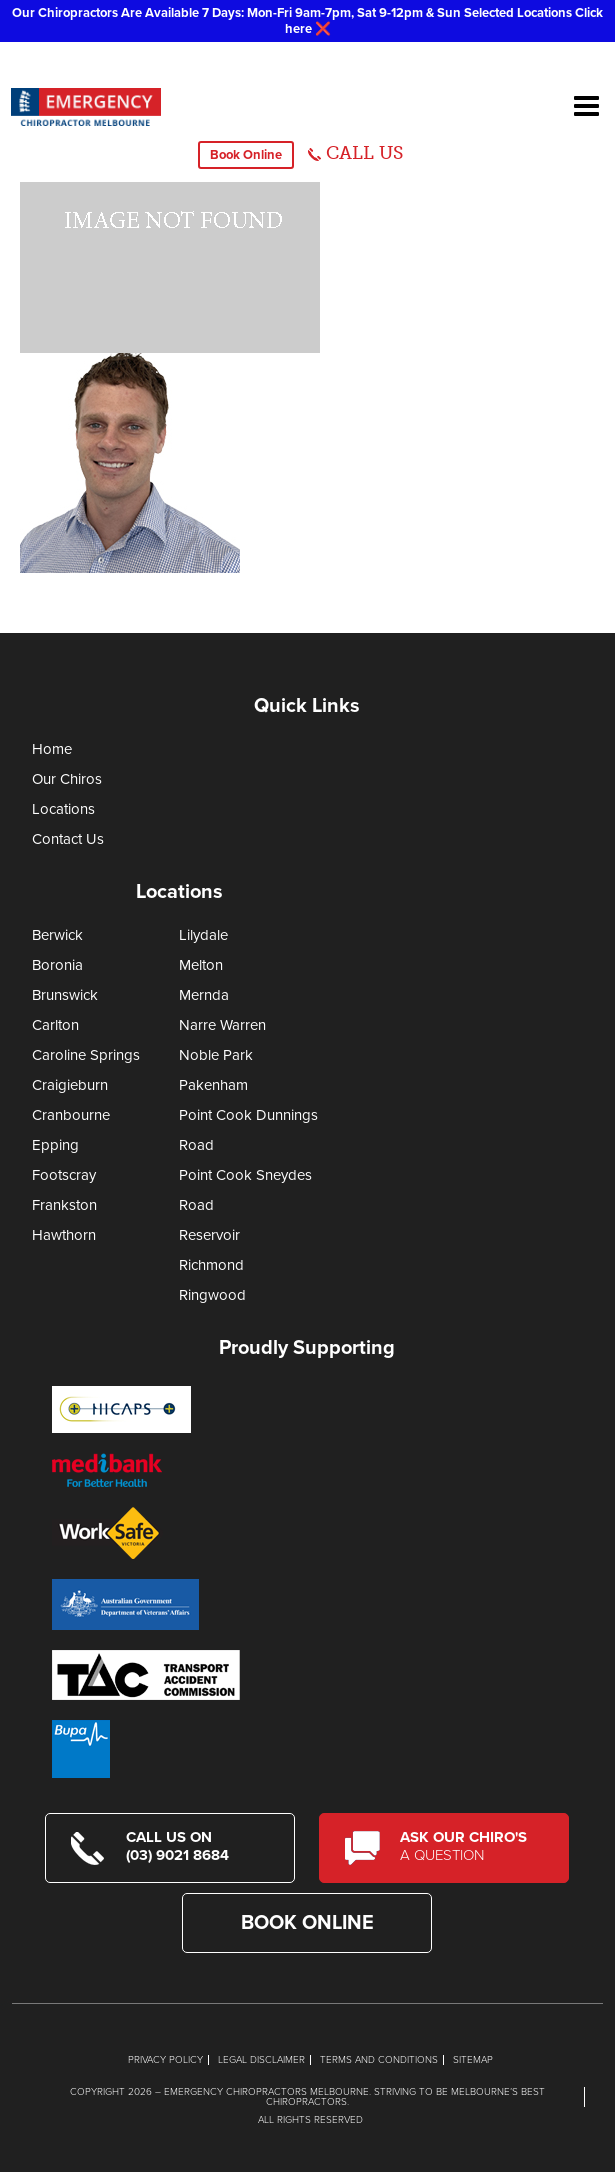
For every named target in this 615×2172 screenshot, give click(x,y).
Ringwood (212, 1295)
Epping (55, 1145)
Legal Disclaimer (261, 2060)
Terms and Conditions (379, 2060)
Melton (201, 965)
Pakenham (213, 1085)
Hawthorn (64, 1235)
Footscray (64, 1175)
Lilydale (203, 935)
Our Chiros (67, 779)
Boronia (57, 965)
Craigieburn (70, 1085)
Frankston (64, 1205)
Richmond (211, 1265)
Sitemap (473, 2060)
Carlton (55, 1025)
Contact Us (68, 839)
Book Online (246, 155)
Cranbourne (71, 1115)
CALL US (364, 153)
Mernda (204, 995)
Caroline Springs (86, 1055)
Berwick (57, 935)
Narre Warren (222, 1025)
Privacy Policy (165, 2060)
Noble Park (216, 1055)
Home (52, 749)
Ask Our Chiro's (471, 1846)
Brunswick (65, 995)
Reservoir (209, 1235)
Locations (63, 809)
